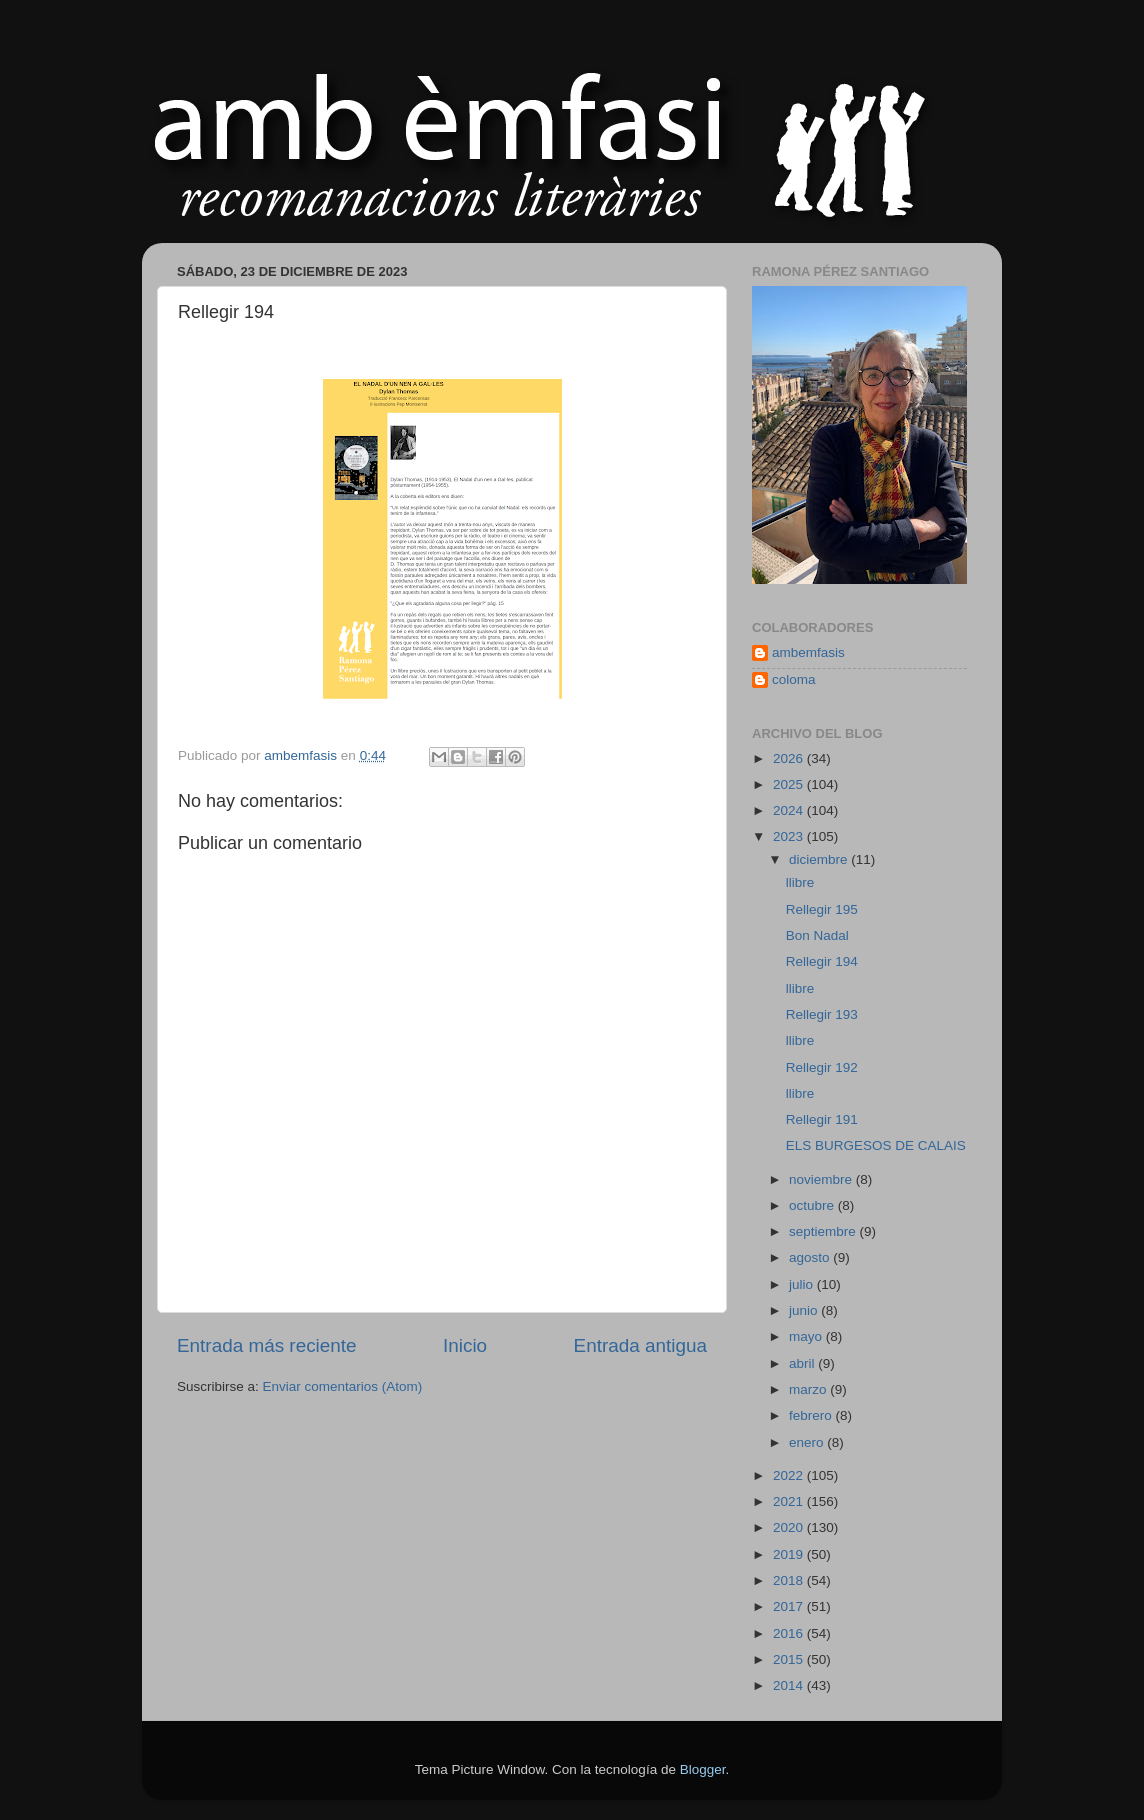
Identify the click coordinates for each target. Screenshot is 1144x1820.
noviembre (822, 1179)
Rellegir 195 (822, 909)
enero (808, 1442)
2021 (790, 1501)
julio (803, 1284)
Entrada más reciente (267, 1345)
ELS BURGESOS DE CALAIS (876, 1145)
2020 (790, 1527)
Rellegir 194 (822, 961)
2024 (790, 810)
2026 (790, 758)
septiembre (824, 1231)
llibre (800, 882)
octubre (813, 1205)
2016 (790, 1633)
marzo (809, 1389)
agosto (811, 1257)
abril (803, 1363)
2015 (790, 1659)
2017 (790, 1606)
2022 (790, 1475)
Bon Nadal (817, 935)
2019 (790, 1554)
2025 (790, 784)
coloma (794, 679)
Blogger (703, 1769)
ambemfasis (808, 652)
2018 (790, 1580)
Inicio (465, 1345)
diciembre (820, 859)
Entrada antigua (640, 1345)
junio (805, 1310)
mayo (807, 1336)
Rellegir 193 (822, 1014)
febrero (812, 1415)
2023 (790, 836)
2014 (790, 1685)
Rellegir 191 (822, 1119)
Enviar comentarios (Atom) (343, 1386)
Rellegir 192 (822, 1067)
